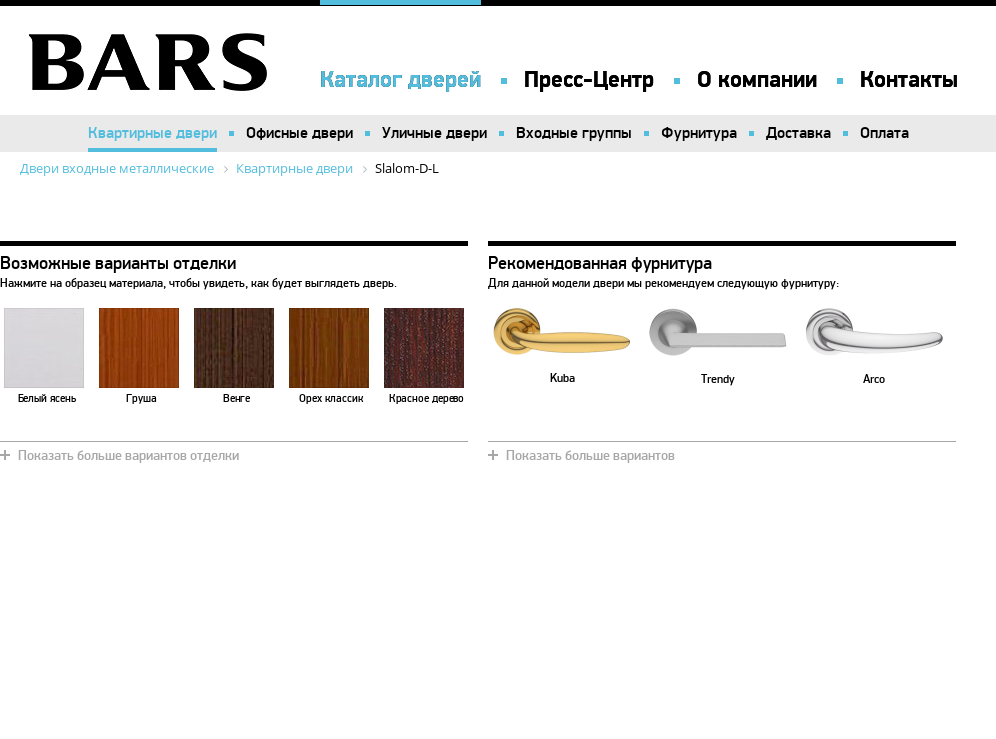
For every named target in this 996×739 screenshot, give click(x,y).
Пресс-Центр (589, 80)
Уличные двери (434, 133)
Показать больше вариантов (590, 455)
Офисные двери (299, 133)
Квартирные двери (152, 133)
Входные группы (574, 133)
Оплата (884, 133)
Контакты (909, 80)
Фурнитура (699, 133)
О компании (757, 80)
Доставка (798, 133)
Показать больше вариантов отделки (128, 455)
